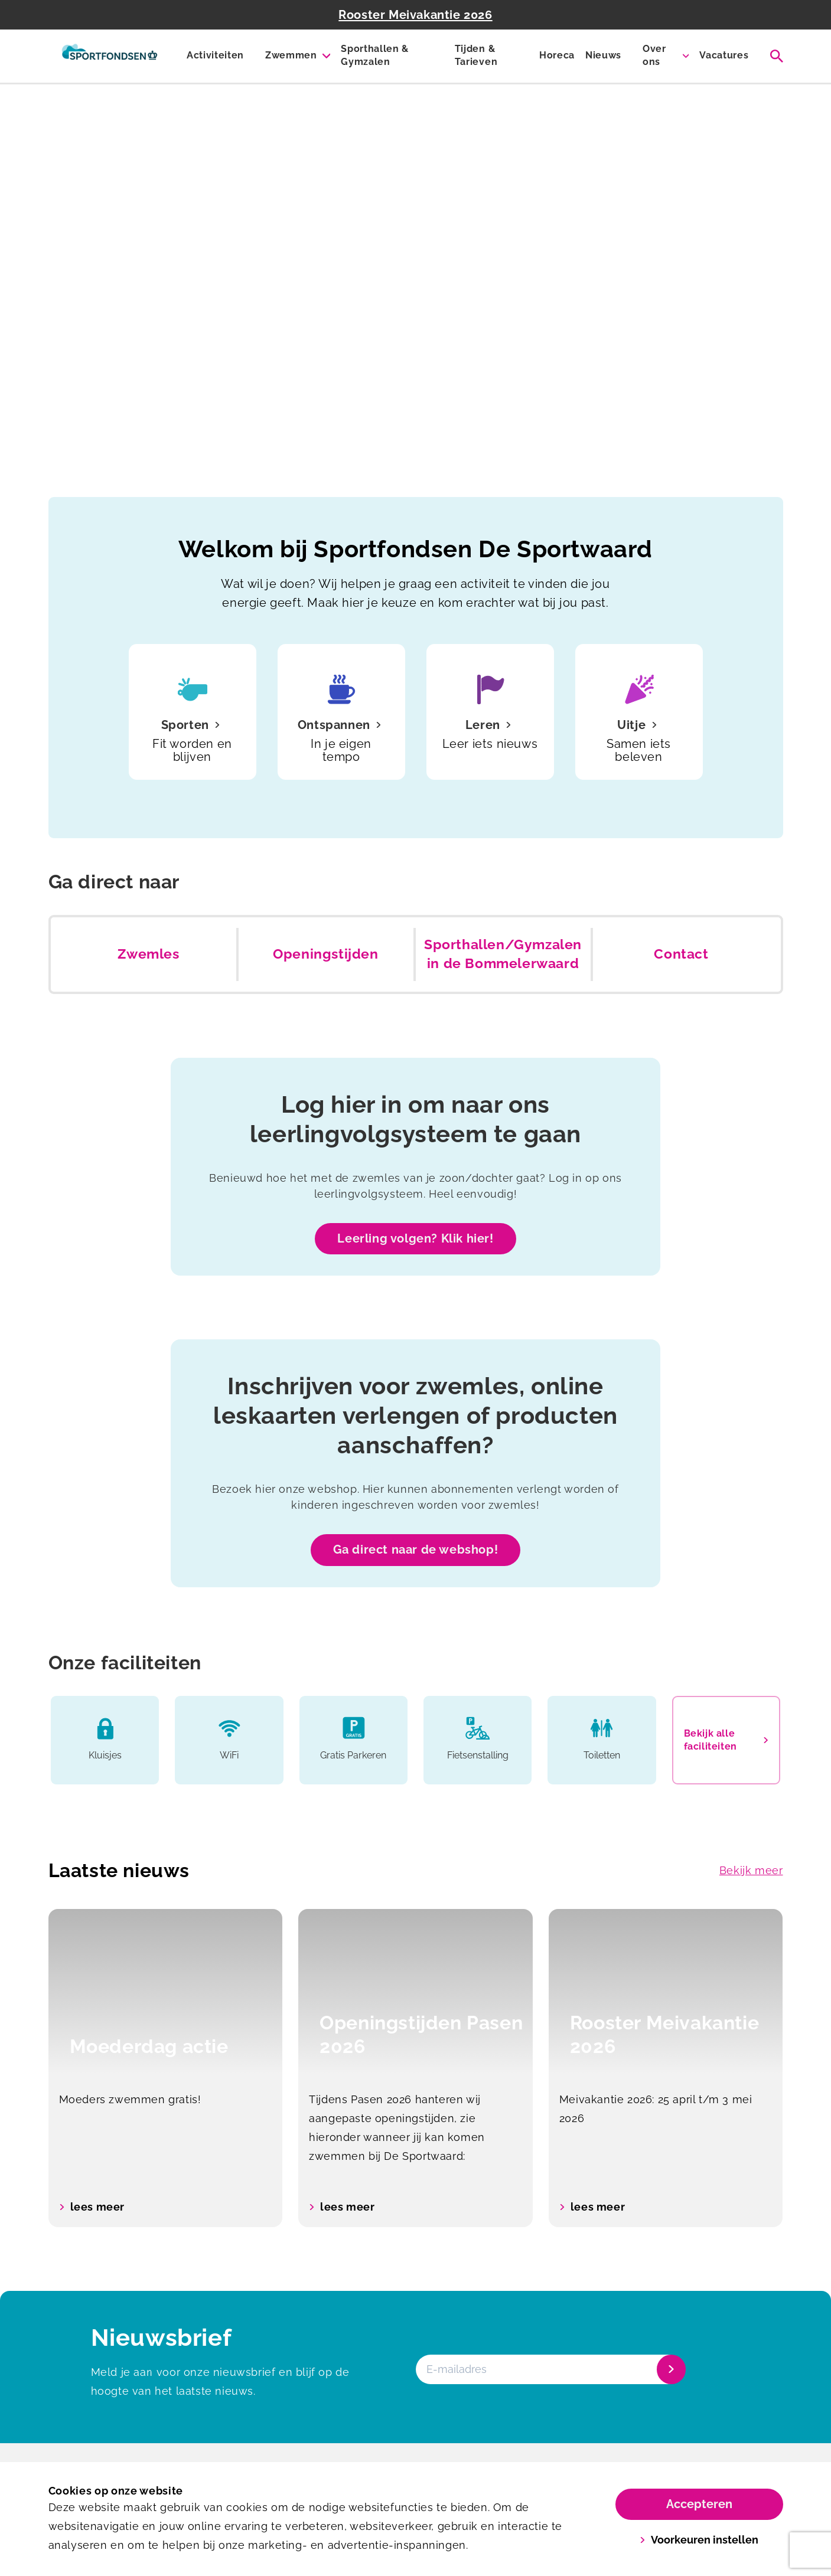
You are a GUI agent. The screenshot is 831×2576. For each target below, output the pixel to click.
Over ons (654, 55)
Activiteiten (215, 55)
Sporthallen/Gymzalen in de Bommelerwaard (503, 954)
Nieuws (603, 55)
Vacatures (723, 55)
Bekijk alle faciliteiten (726, 1740)
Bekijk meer (751, 1870)
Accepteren (699, 2504)
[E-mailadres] (550, 2369)
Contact (681, 954)
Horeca (557, 55)
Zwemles (148, 954)
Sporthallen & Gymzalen (375, 55)
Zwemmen (291, 55)
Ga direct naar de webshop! (415, 1549)
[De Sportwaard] (109, 56)
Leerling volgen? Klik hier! (415, 1238)
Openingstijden (325, 954)
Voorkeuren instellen (699, 2539)
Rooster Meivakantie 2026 (415, 15)
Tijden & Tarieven (476, 55)
